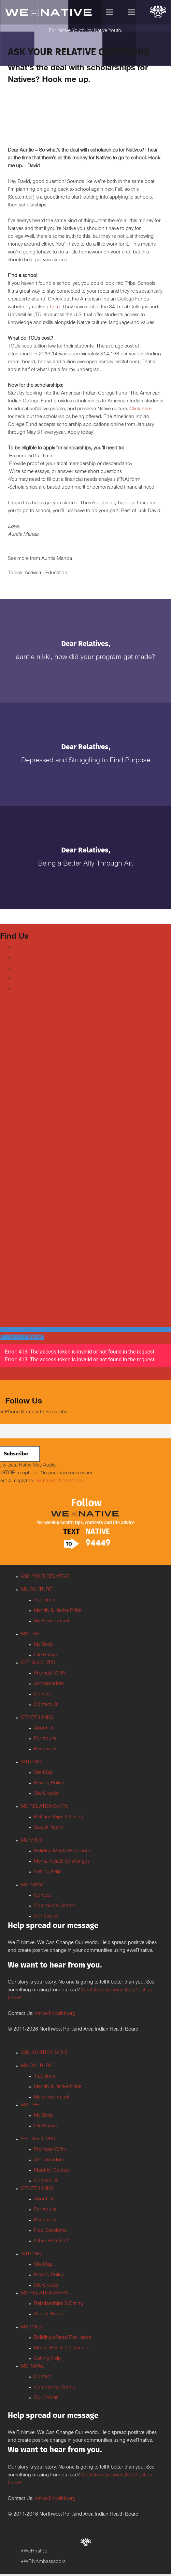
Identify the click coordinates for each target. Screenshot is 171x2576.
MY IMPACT (34, 1885)
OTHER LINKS (37, 1718)
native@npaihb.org (55, 2014)
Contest (42, 1694)
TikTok (20, 989)
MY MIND (31, 1840)
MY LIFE (30, 1634)
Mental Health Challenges (62, 1861)
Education (56, 573)
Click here (140, 409)
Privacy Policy (49, 1783)
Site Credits (46, 1793)
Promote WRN (50, 1673)
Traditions (44, 1600)
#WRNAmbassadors (43, 2562)
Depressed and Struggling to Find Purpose (85, 761)
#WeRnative (34, 2551)
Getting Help (47, 1872)
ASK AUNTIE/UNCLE (44, 2053)
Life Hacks (45, 1655)
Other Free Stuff (51, 2241)
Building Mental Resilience (62, 1851)
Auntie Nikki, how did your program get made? (85, 657)
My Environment (51, 1621)
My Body (43, 1644)
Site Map (43, 1772)
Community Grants (54, 1906)
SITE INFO (32, 1762)
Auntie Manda (56, 558)
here (55, 307)
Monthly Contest (52, 2170)
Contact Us (46, 1705)
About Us (44, 1728)
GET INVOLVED (38, 1663)
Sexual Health (49, 1827)
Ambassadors (49, 1684)
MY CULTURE (36, 1590)
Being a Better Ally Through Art (85, 864)
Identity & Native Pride (57, 1610)
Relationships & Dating (58, 1817)
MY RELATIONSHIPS (44, 1806)
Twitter (20, 957)
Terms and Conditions (59, 1481)
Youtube (22, 968)
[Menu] (109, 12)
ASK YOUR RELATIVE (45, 1577)
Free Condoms (50, 2230)
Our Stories (46, 1916)
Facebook (24, 947)
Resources (45, 1749)
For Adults (45, 1739)
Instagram (24, 978)
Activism (34, 573)
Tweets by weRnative (22, 1130)
